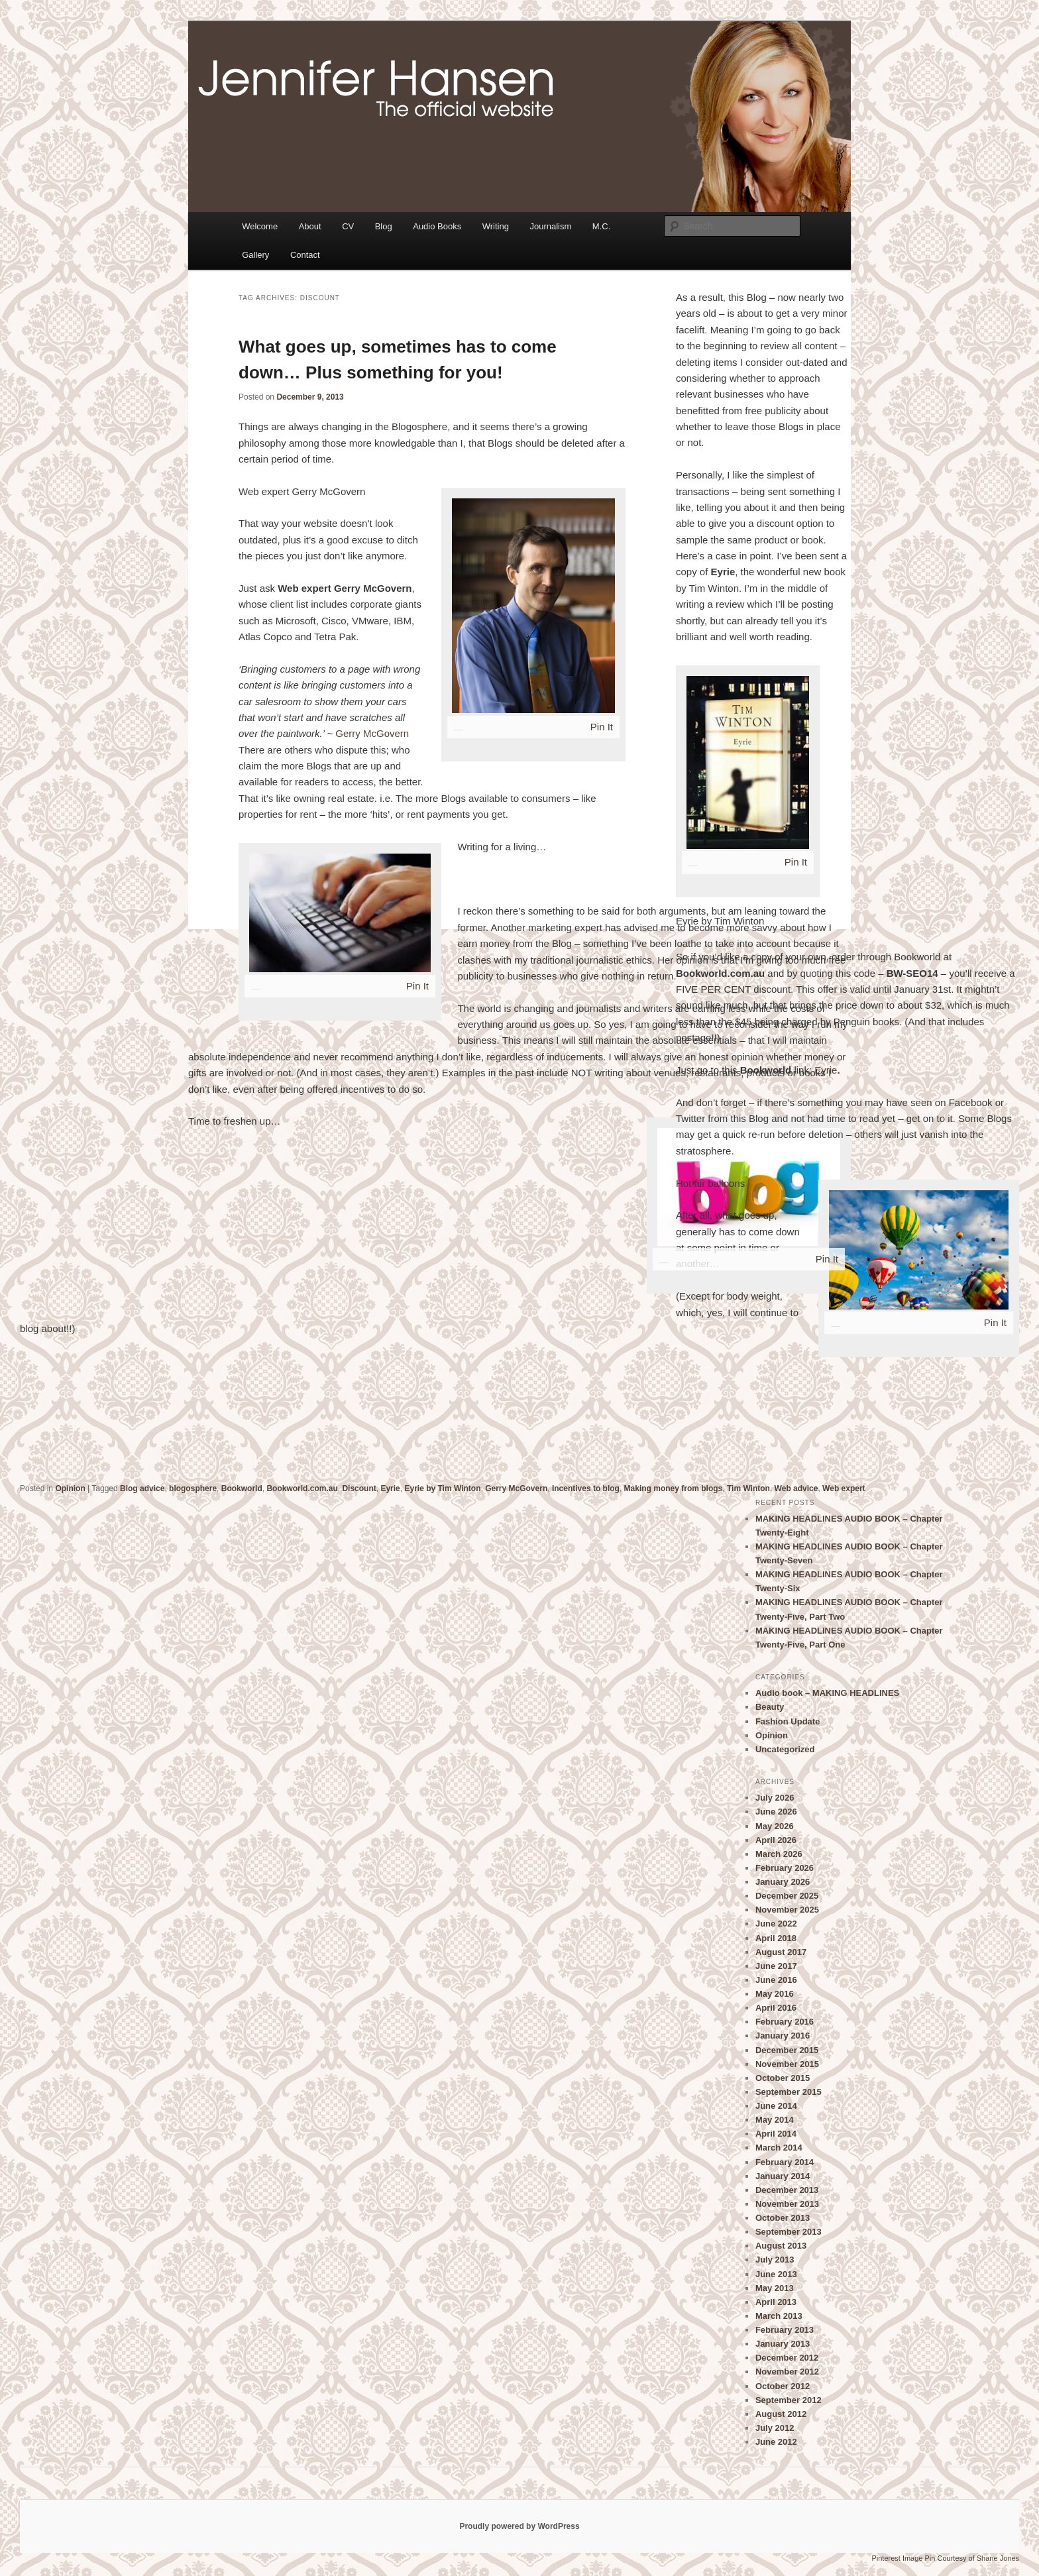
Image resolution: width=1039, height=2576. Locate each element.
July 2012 (774, 2428)
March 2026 (778, 1854)
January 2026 (782, 1882)
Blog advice (142, 1488)
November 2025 (787, 1910)
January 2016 (782, 2036)
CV (348, 226)
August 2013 (780, 2246)
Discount (359, 1488)
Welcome (260, 226)
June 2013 (776, 2274)
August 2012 (780, 2414)
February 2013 (784, 2330)
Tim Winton (748, 1488)
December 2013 (786, 2190)
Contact (305, 255)
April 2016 (775, 2008)
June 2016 (776, 1980)
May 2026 (774, 1826)
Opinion (70, 1488)
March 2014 (778, 2148)
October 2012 (782, 2386)
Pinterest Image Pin (903, 2558)
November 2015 (787, 2064)
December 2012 (786, 2358)
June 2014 (776, 2106)
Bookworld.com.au (301, 1488)
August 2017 (780, 1952)
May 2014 (774, 2120)
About (310, 226)
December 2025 (786, 1896)
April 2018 (775, 1938)
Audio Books (437, 226)
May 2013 (774, 2288)
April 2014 (775, 2134)
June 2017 (776, 1966)
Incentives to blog (586, 1488)
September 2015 (788, 2092)
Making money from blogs (673, 1488)
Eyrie (825, 1070)
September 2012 (788, 2400)
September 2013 (788, 2232)
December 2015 (786, 2050)
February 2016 (784, 2022)
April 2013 (775, 2302)
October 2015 (782, 2078)
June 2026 (776, 1812)
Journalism (550, 226)
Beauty (769, 1707)
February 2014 (784, 2162)
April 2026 (775, 1840)
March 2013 (778, 2316)
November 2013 (787, 2204)
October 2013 (782, 2218)
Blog (383, 226)
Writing (495, 226)
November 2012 (787, 2372)
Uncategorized (785, 1749)
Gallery (255, 255)
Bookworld (241, 1488)
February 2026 (784, 1868)
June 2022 (776, 1924)
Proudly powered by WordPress (519, 2526)
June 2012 (776, 2442)
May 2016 (774, 1994)
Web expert (843, 1488)
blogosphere (193, 1488)
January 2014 (782, 2176)
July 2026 (774, 1798)
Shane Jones (998, 2558)
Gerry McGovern (372, 733)
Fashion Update (787, 1721)
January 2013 (782, 2344)
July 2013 (774, 2260)
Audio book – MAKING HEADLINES (827, 1693)
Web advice (796, 1488)
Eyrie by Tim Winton (442, 1488)
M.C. (601, 226)
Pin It (601, 726)
